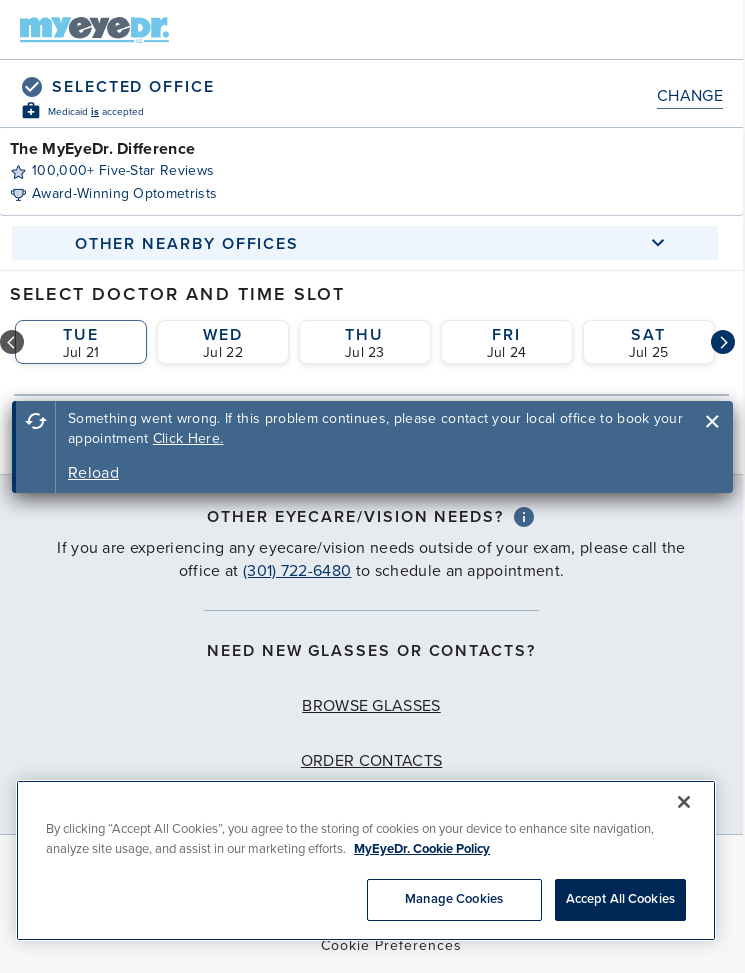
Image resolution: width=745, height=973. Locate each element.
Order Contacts (371, 761)
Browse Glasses (371, 706)
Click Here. (188, 438)
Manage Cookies (454, 899)
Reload (93, 473)
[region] (366, 860)
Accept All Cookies (620, 899)
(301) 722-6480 (297, 571)
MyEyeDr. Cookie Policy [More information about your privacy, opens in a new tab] (422, 849)
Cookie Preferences (391, 945)
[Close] (684, 802)
